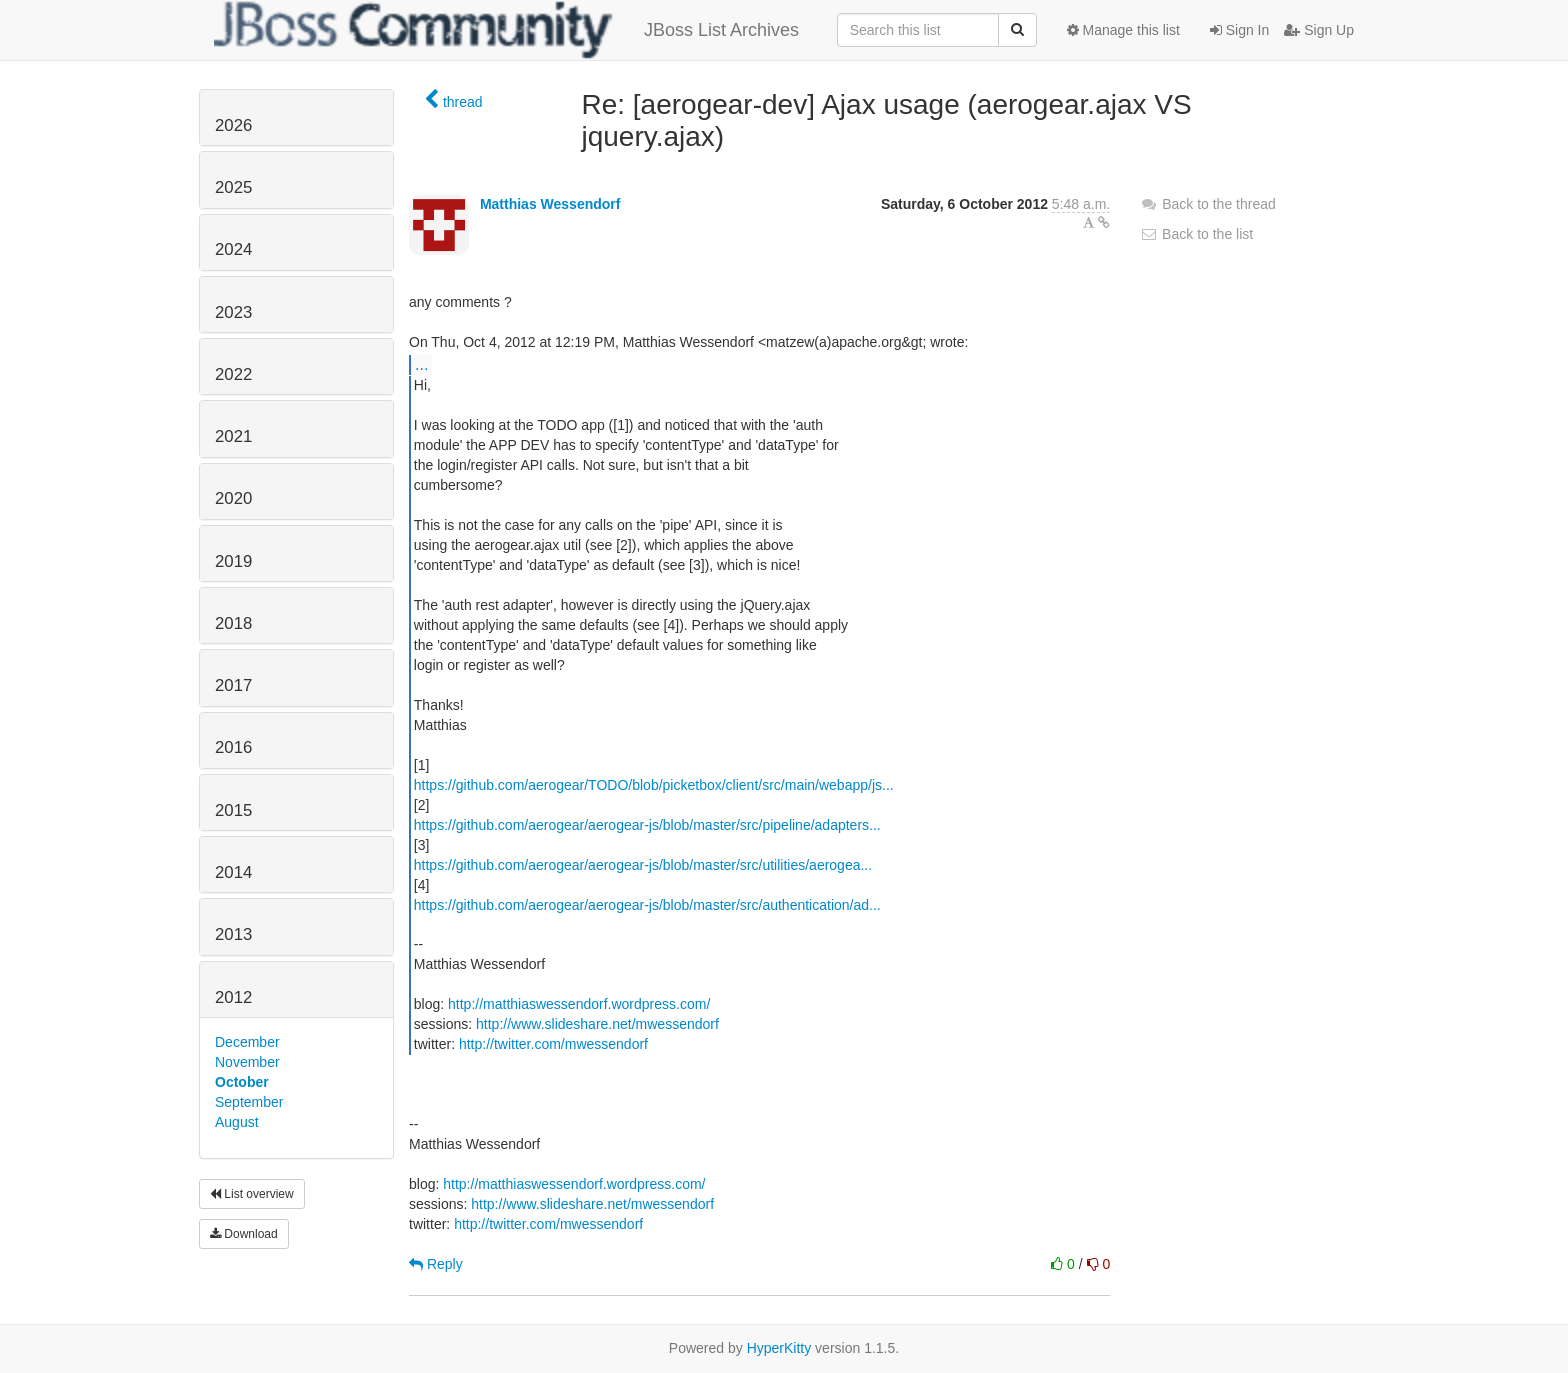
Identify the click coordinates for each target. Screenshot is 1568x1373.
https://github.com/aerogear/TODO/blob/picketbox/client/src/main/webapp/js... (654, 785)
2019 (233, 561)
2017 (233, 685)
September (249, 1102)
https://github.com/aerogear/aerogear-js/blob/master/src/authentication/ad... (647, 905)
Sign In (1239, 30)
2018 (233, 623)
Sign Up (1319, 30)
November (247, 1062)
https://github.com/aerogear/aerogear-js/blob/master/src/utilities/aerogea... (643, 865)
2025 (233, 187)
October (242, 1082)
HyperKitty (779, 1348)
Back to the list (1196, 234)
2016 (233, 747)
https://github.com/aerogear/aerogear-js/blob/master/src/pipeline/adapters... (647, 825)
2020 (233, 498)
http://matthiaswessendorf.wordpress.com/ (579, 1004)
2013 (233, 934)
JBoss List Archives (506, 30)
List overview (252, 1194)
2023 (233, 312)
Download (244, 1234)
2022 (233, 374)
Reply (436, 1264)
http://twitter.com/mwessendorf (553, 1044)
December (247, 1042)
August (237, 1122)
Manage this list (1123, 30)
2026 (233, 125)
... (421, 364)
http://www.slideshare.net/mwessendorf (597, 1024)
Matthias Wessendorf (550, 204)
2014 (233, 872)
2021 (233, 436)
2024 (233, 249)
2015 (233, 810)
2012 (233, 997)
